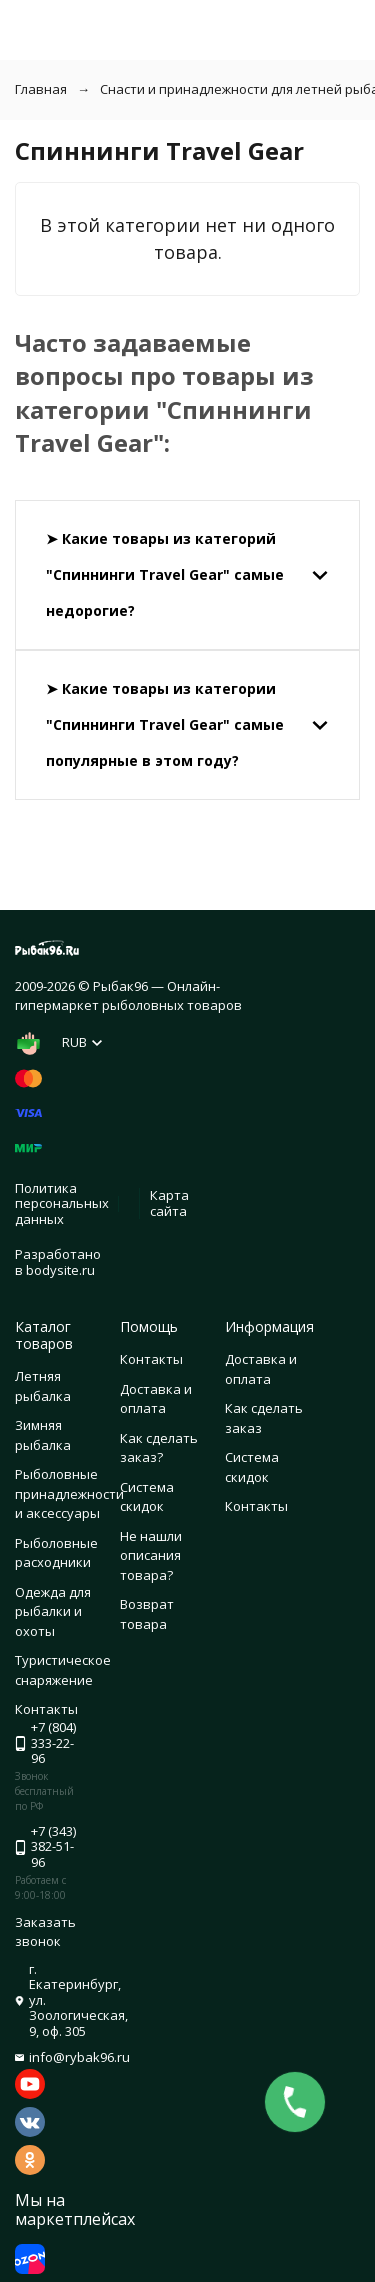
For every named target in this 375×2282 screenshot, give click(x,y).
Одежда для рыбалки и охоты (53, 1611)
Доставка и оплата (156, 1399)
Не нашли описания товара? (151, 1555)
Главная (41, 89)
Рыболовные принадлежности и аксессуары (69, 1493)
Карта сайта (169, 1203)
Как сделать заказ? (159, 1448)
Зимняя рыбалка (43, 1435)
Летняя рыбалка (43, 1386)
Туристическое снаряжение (63, 1670)
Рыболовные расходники (56, 1553)
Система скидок (147, 1497)
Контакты (151, 1359)
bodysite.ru (60, 1270)
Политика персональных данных (62, 1203)
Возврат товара (147, 1614)
